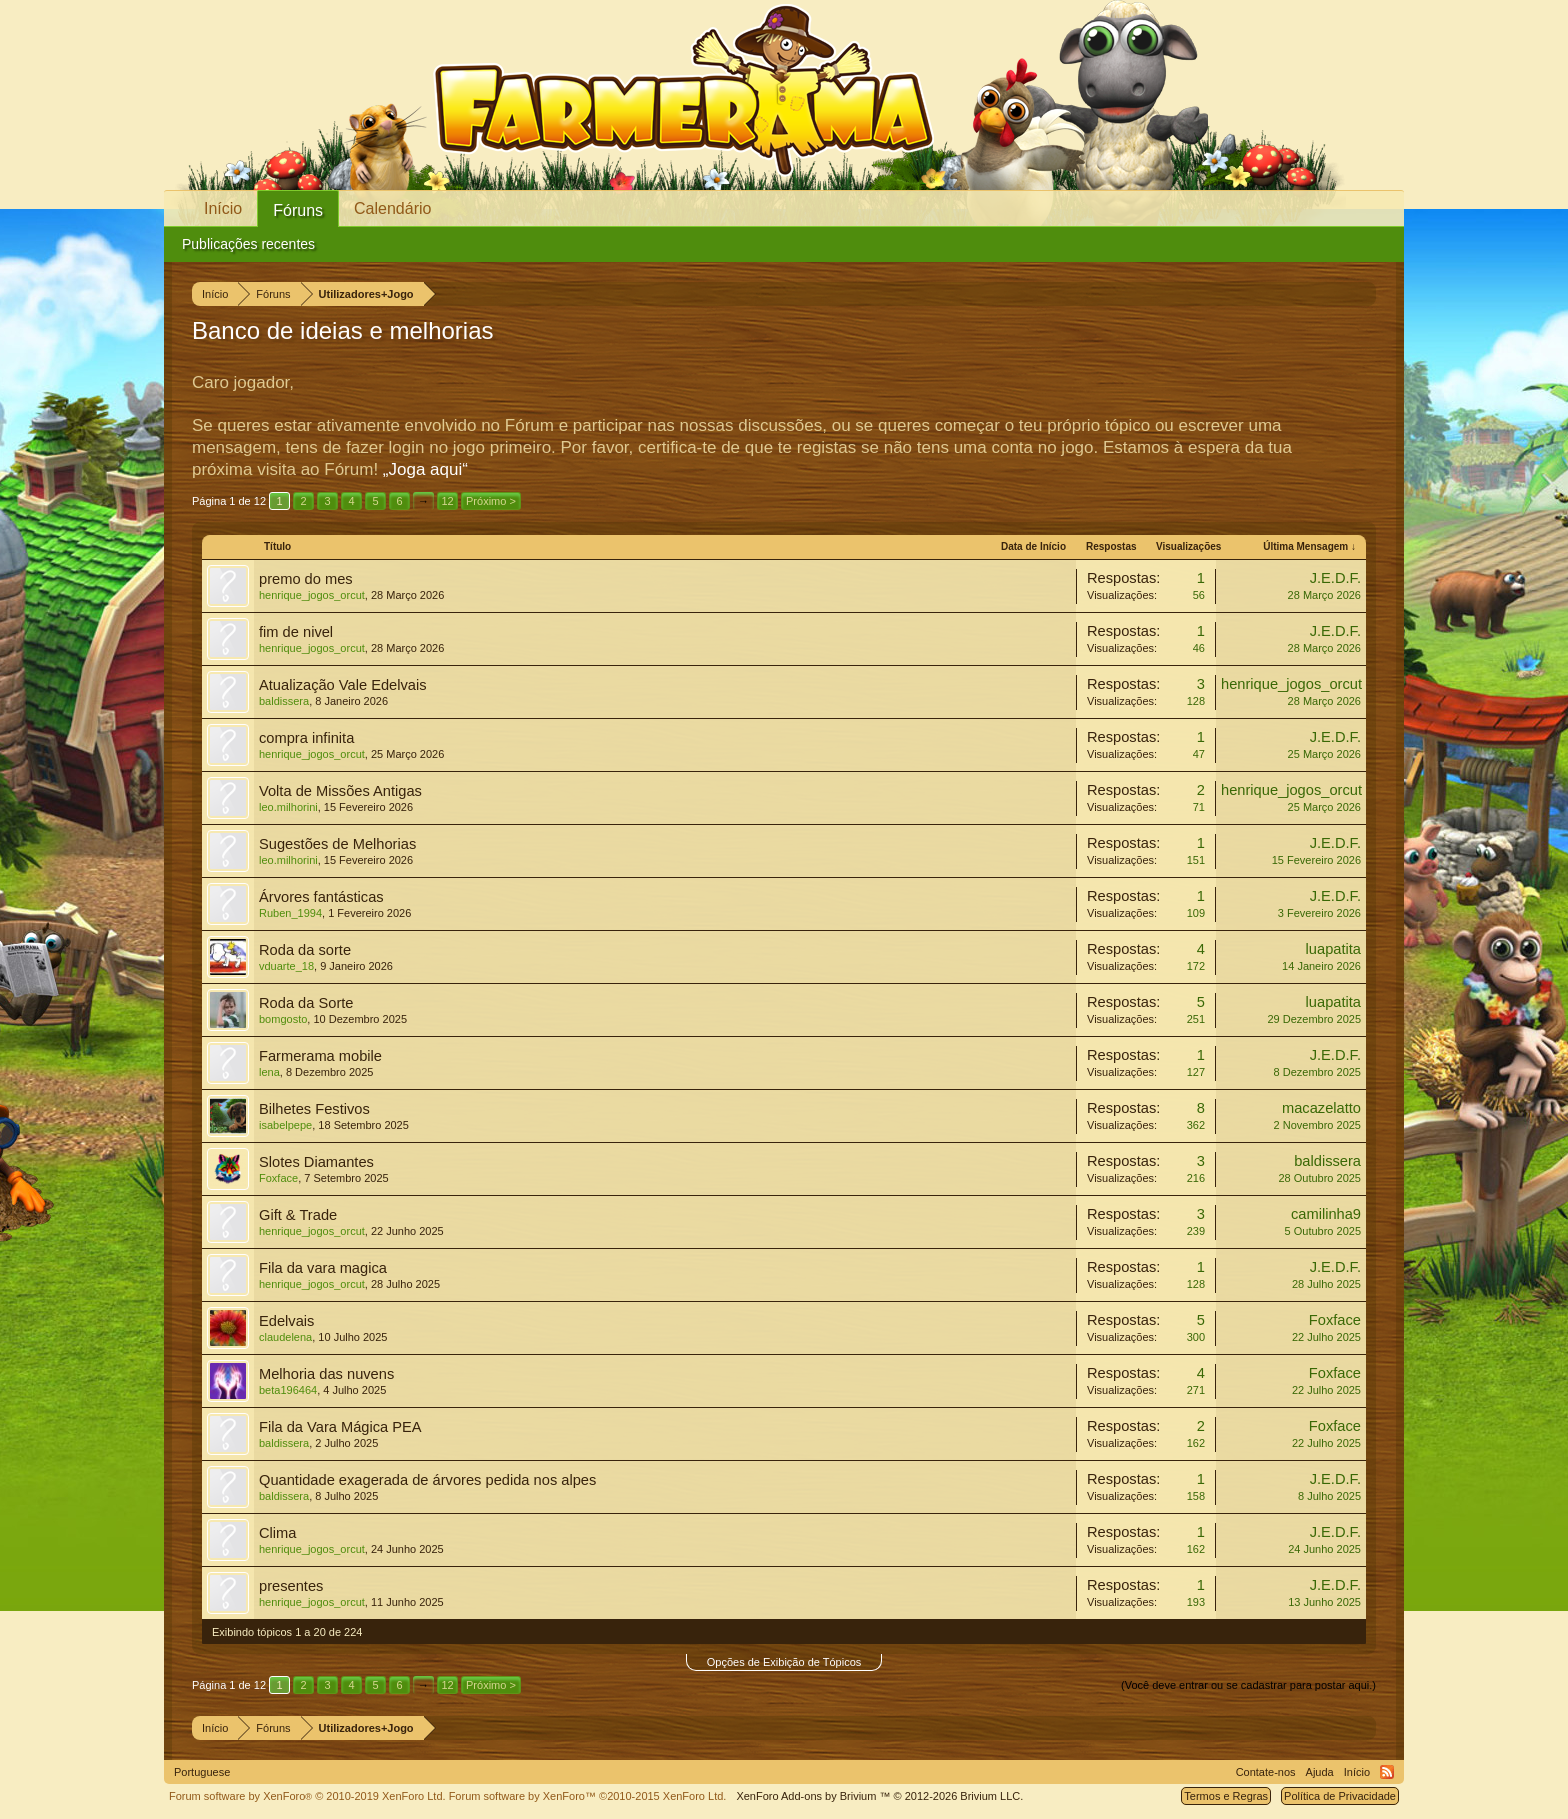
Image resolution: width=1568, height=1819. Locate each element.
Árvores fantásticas (321, 897)
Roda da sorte (305, 950)
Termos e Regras (1226, 1796)
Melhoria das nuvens (326, 1374)
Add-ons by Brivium (879, 1796)
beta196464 (288, 1390)
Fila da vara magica (323, 1268)
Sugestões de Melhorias (337, 844)
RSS (1387, 1772)
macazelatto (1321, 1108)
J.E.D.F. (1335, 578)
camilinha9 (1326, 1214)
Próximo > (491, 501)
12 (447, 501)
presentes (291, 1586)
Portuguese (202, 1772)
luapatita (1333, 949)
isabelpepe (285, 1125)
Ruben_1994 (290, 913)
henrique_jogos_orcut (312, 595)
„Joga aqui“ (425, 469)
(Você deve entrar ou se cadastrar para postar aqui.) (1248, 1685)
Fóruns (298, 210)
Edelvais (286, 1321)
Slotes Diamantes (316, 1162)
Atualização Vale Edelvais (343, 685)
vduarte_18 (286, 966)
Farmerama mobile (320, 1056)
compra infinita (306, 738)
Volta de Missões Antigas (340, 791)
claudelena (285, 1337)
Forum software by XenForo (307, 1796)
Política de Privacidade (1340, 1796)
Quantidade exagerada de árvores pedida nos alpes (427, 1480)
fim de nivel (296, 632)
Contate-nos (1266, 1772)
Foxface (278, 1178)
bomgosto (283, 1019)
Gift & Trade (298, 1215)
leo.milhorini (288, 807)
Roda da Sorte (306, 1003)
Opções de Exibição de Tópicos (784, 1662)
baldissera (284, 701)
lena (269, 1072)
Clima (277, 1533)
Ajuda (1320, 1772)
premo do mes (306, 579)
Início (223, 208)
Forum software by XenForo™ (588, 1796)
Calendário (392, 208)
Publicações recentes (248, 244)
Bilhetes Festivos (314, 1109)
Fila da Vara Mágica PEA (340, 1427)
